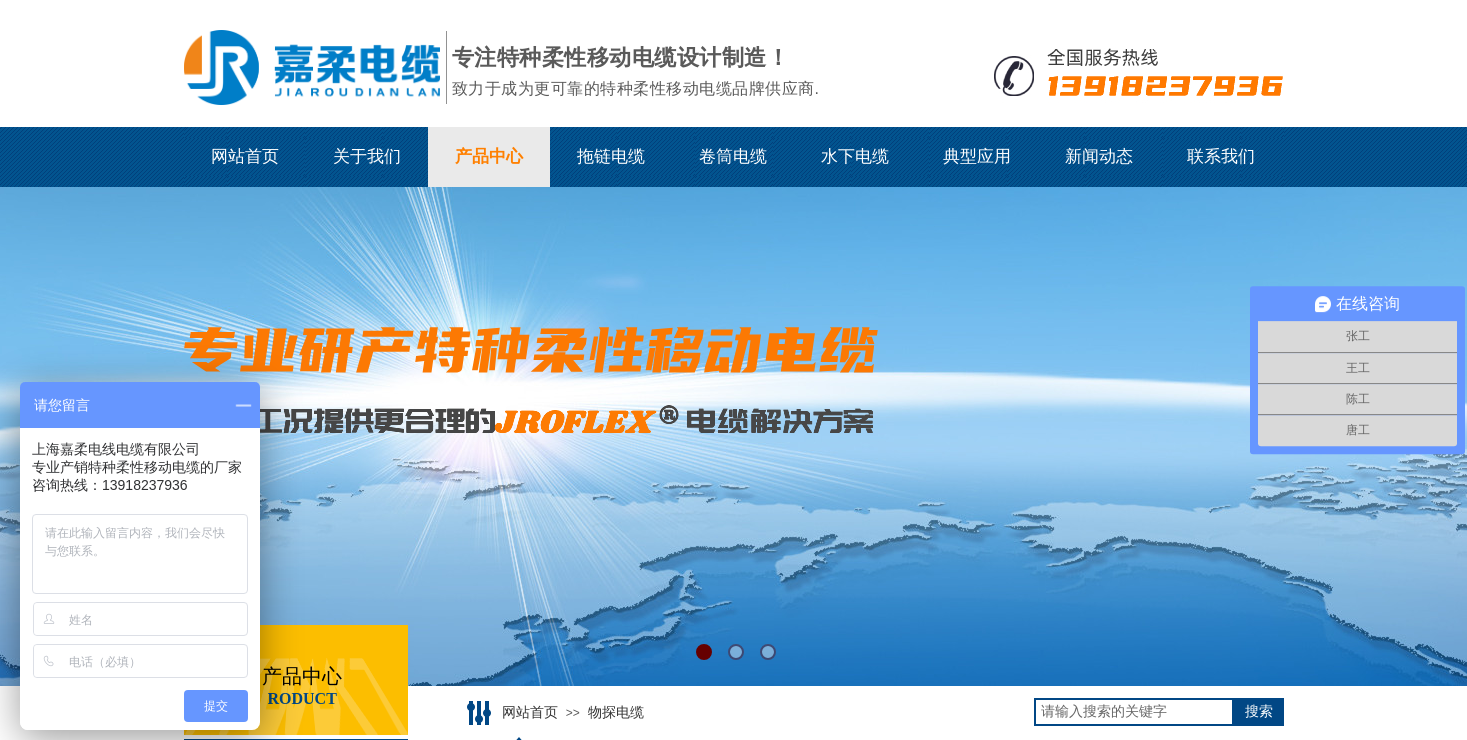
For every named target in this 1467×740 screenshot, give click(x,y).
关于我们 (367, 156)
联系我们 (1221, 156)
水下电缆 (855, 156)
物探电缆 (616, 712)
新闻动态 (1099, 156)
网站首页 (245, 156)
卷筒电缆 (733, 156)
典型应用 (977, 156)
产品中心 (489, 156)
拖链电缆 (611, 156)
